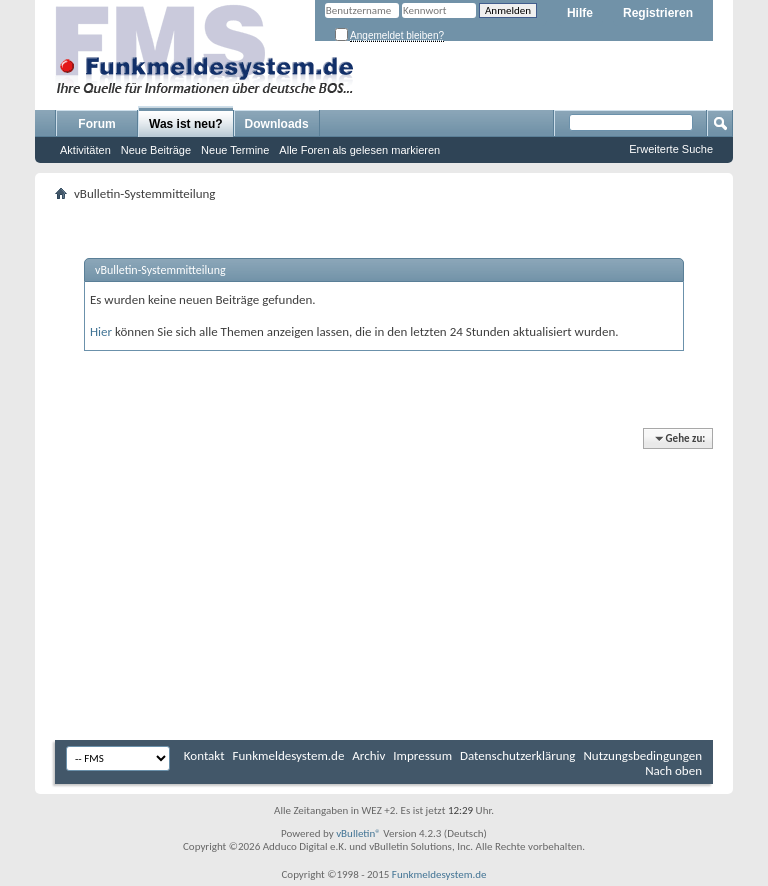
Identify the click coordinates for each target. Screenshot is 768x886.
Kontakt (204, 755)
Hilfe (580, 13)
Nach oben (673, 770)
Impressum (422, 755)
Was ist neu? (186, 124)
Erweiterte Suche (671, 149)
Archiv (368, 755)
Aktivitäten (85, 150)
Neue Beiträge (156, 150)
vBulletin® (358, 833)
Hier (101, 331)
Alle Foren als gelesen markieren (359, 150)
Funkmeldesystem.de (289, 755)
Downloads (277, 124)
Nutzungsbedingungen (642, 755)
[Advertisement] (384, 585)
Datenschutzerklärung (518, 755)
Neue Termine (235, 150)
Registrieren (658, 13)
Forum (96, 124)
